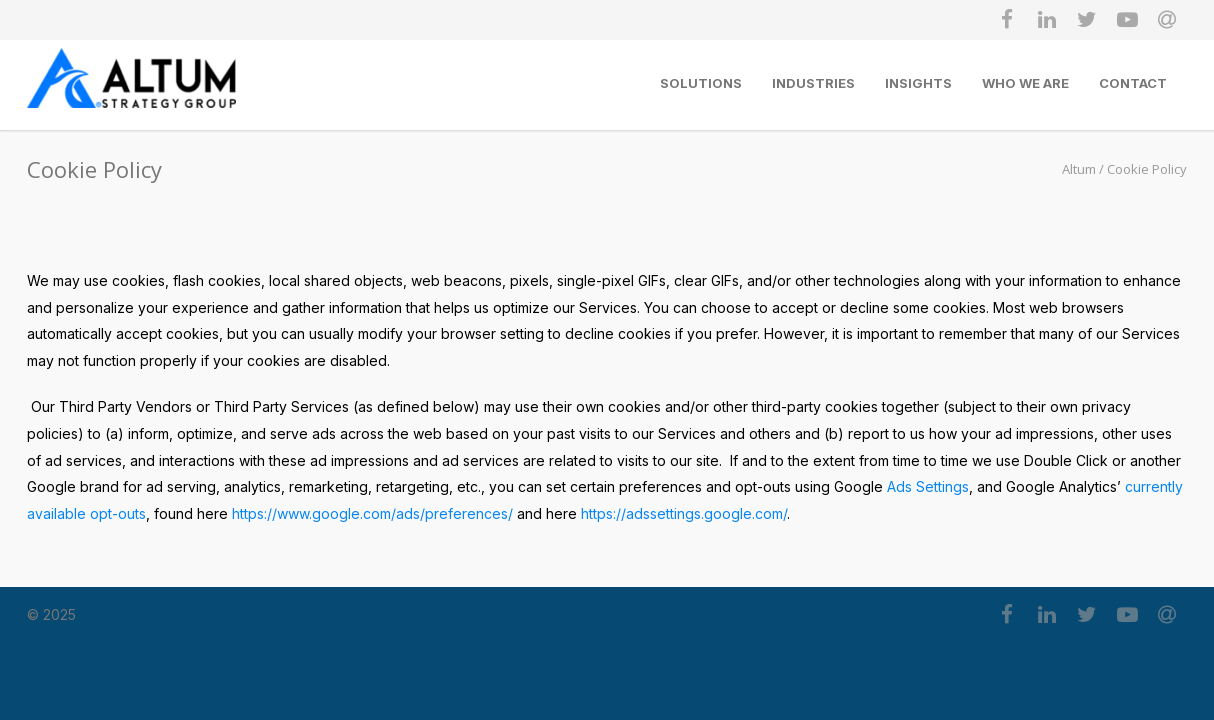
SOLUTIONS (701, 83)
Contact (1133, 83)
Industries (813, 83)
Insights (918, 83)
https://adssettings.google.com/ (684, 513)
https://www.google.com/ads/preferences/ (372, 513)
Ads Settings (928, 486)
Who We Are (1025, 83)
